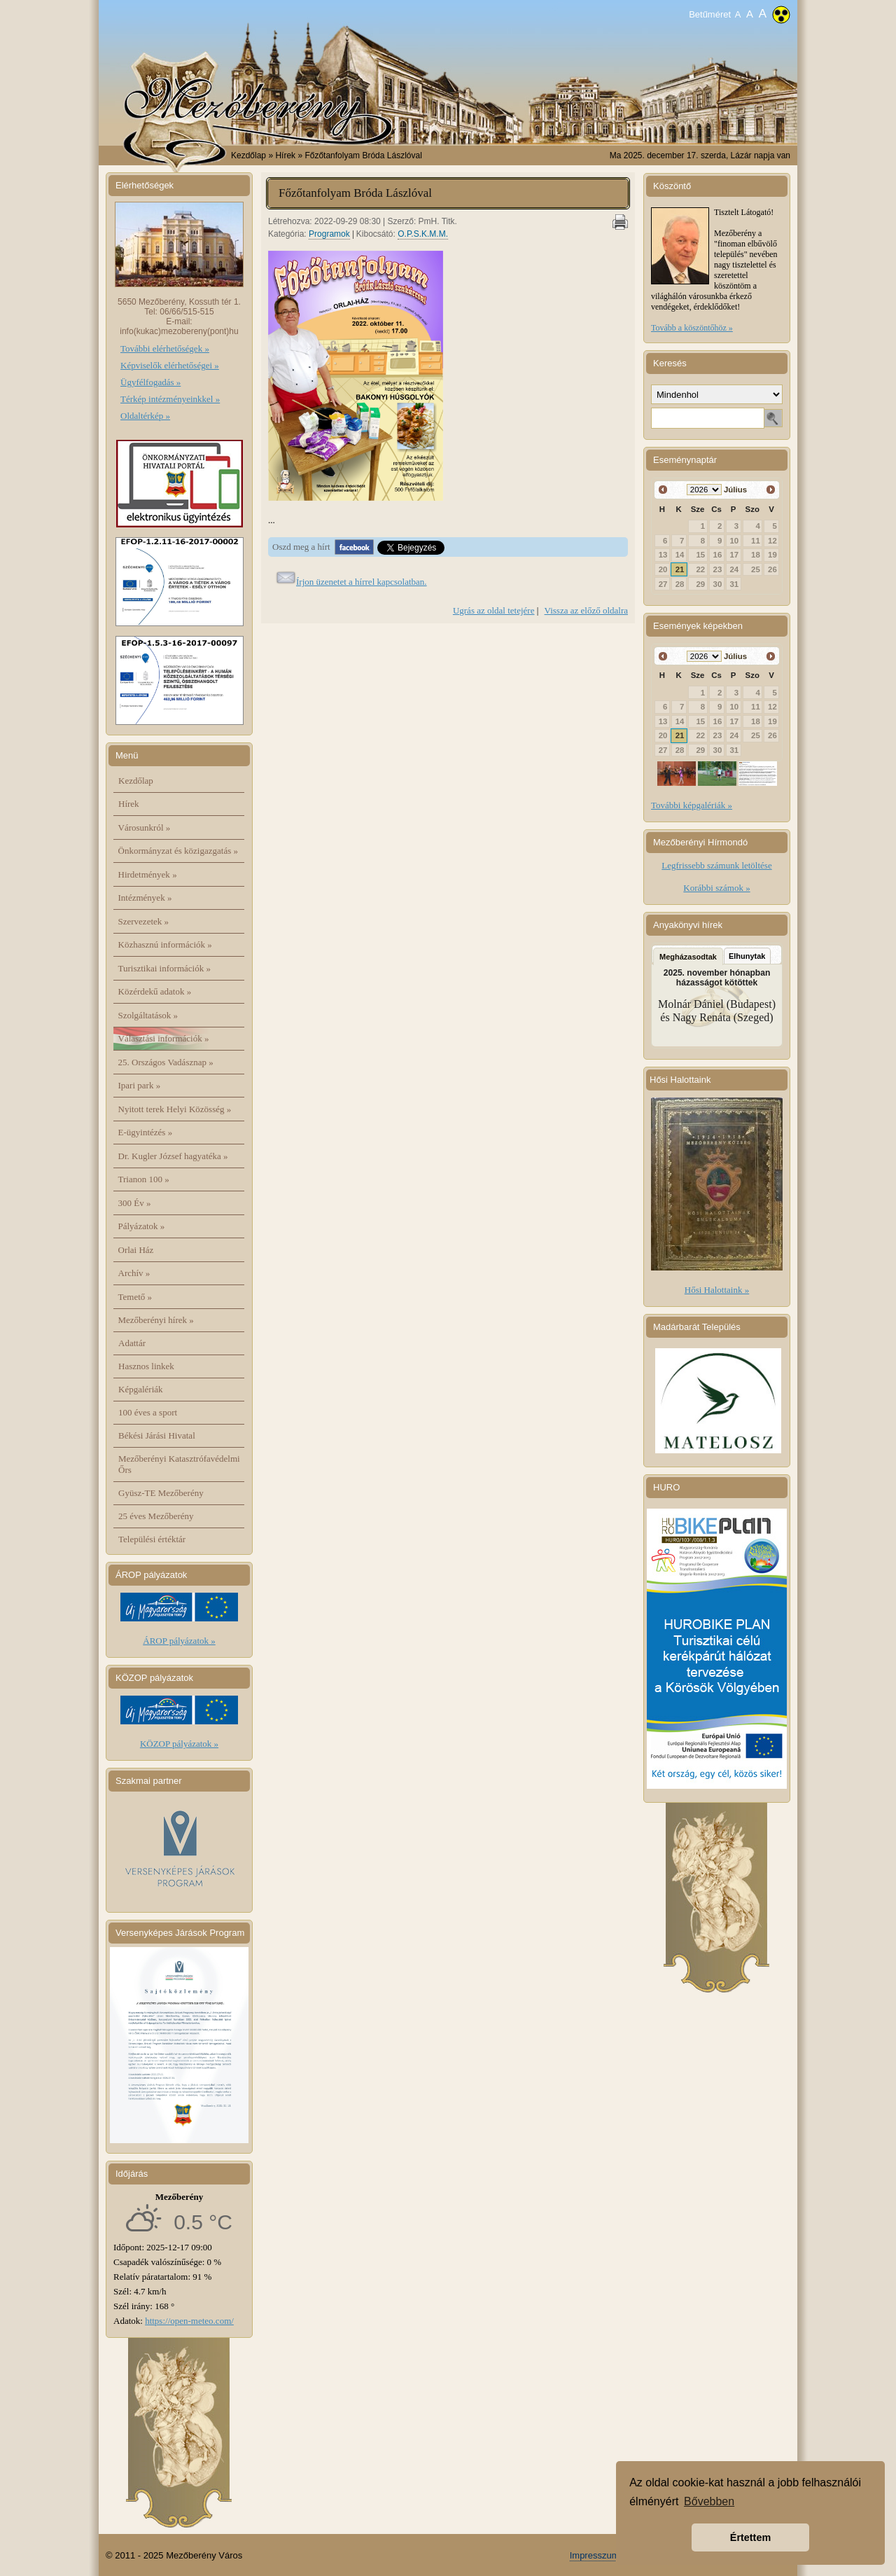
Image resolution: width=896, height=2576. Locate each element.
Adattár (132, 1343)
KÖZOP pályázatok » (179, 1743)
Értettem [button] (750, 2537)
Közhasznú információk (165, 944)
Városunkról (144, 827)
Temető (135, 1297)
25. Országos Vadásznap (166, 1062)
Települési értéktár (152, 1539)
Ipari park (139, 1085)
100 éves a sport (147, 1412)
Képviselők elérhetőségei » (169, 365)
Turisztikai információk (164, 968)
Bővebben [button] (709, 2501)
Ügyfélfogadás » (150, 382)
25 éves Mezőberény (156, 1516)
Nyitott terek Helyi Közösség (175, 1109)
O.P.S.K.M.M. (423, 234)
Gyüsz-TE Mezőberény (161, 1493)
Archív (134, 1273)
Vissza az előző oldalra (586, 610)
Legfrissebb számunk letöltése (716, 865)
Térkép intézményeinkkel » (170, 399)
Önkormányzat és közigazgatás (178, 850)
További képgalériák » (691, 805)
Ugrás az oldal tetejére (494, 610)
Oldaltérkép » (145, 415)
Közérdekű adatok (155, 991)
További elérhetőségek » (164, 348)
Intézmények (145, 897)
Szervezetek (143, 921)
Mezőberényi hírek (156, 1320)
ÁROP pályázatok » (179, 1640)
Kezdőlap (248, 155)
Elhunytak (747, 956)
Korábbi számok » (716, 887)
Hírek (128, 803)
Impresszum (595, 2555)
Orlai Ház (136, 1250)
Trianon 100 (143, 1179)
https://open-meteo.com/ (189, 2320)
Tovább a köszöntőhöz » (692, 328)
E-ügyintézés (145, 1132)
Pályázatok (141, 1226)
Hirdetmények (147, 874)
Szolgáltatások (148, 1015)
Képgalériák (140, 1389)
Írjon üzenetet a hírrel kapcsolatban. (361, 581)
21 (680, 569)
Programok (329, 234)
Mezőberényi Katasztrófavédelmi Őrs (179, 1464)
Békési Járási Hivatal (156, 1435)
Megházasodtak (688, 957)
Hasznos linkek (146, 1366)
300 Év (134, 1203)
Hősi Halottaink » (717, 1289)
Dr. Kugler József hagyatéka (173, 1156)
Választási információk (163, 1038)
